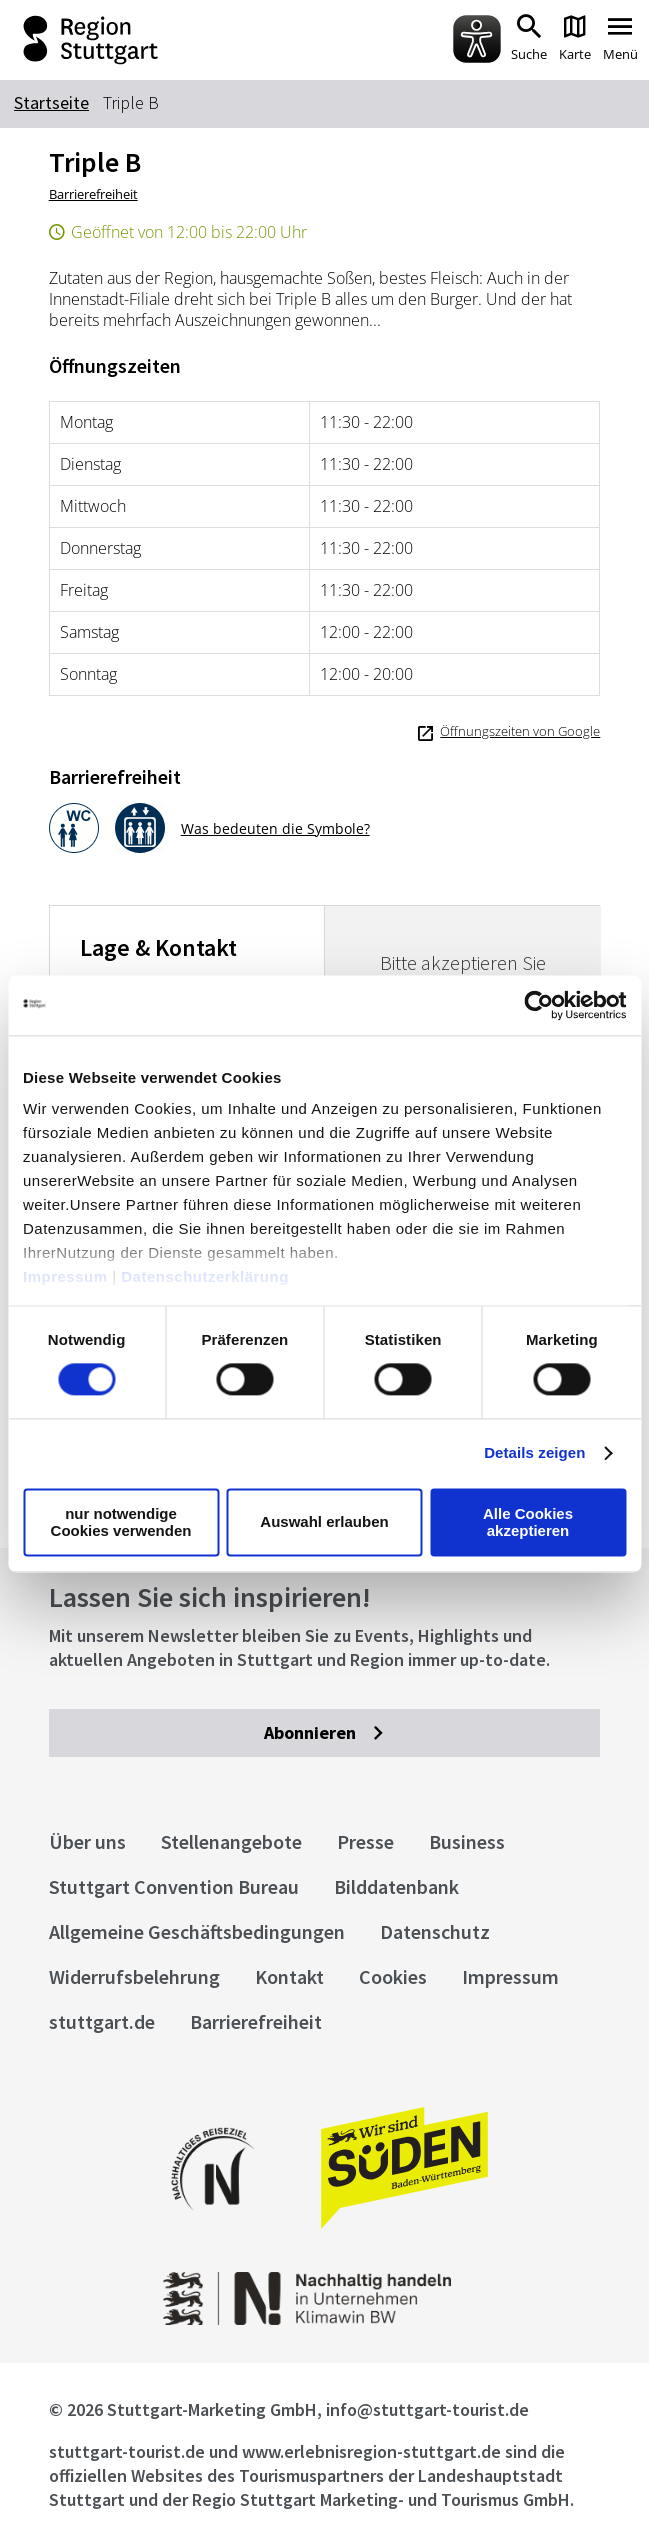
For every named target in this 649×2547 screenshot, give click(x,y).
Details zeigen (534, 1453)
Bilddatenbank (396, 1886)
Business (467, 1841)
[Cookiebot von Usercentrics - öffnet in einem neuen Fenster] (538, 1005)
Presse (365, 1841)
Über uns (87, 1841)
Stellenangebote (231, 1841)
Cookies (393, 1976)
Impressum (65, 1276)
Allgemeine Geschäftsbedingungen (197, 1931)
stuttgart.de (102, 2021)
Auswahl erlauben (324, 1522)
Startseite (51, 102)
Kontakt (289, 1976)
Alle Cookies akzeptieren (528, 1522)
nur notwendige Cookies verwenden (121, 1522)
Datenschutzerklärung (205, 1276)
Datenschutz (435, 1931)
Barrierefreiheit (93, 194)
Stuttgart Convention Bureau (174, 1886)
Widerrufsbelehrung (134, 1976)
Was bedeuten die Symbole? (275, 828)
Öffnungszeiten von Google (520, 731)
